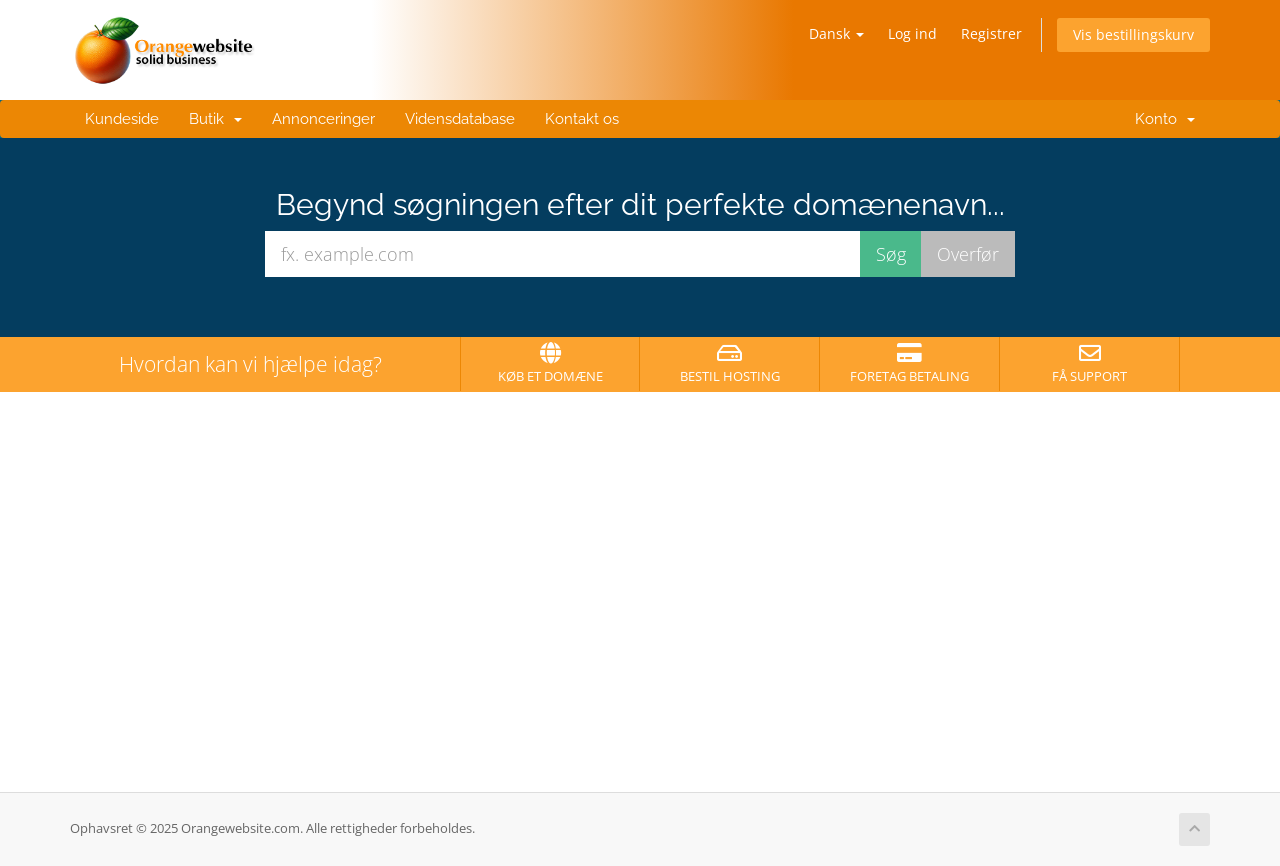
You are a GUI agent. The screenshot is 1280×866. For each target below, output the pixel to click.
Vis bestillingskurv (1133, 34)
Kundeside (122, 119)
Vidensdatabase (460, 119)
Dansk (836, 33)
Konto (1161, 119)
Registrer (991, 33)
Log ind (912, 33)
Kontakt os (582, 119)
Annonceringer (323, 119)
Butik (215, 119)
